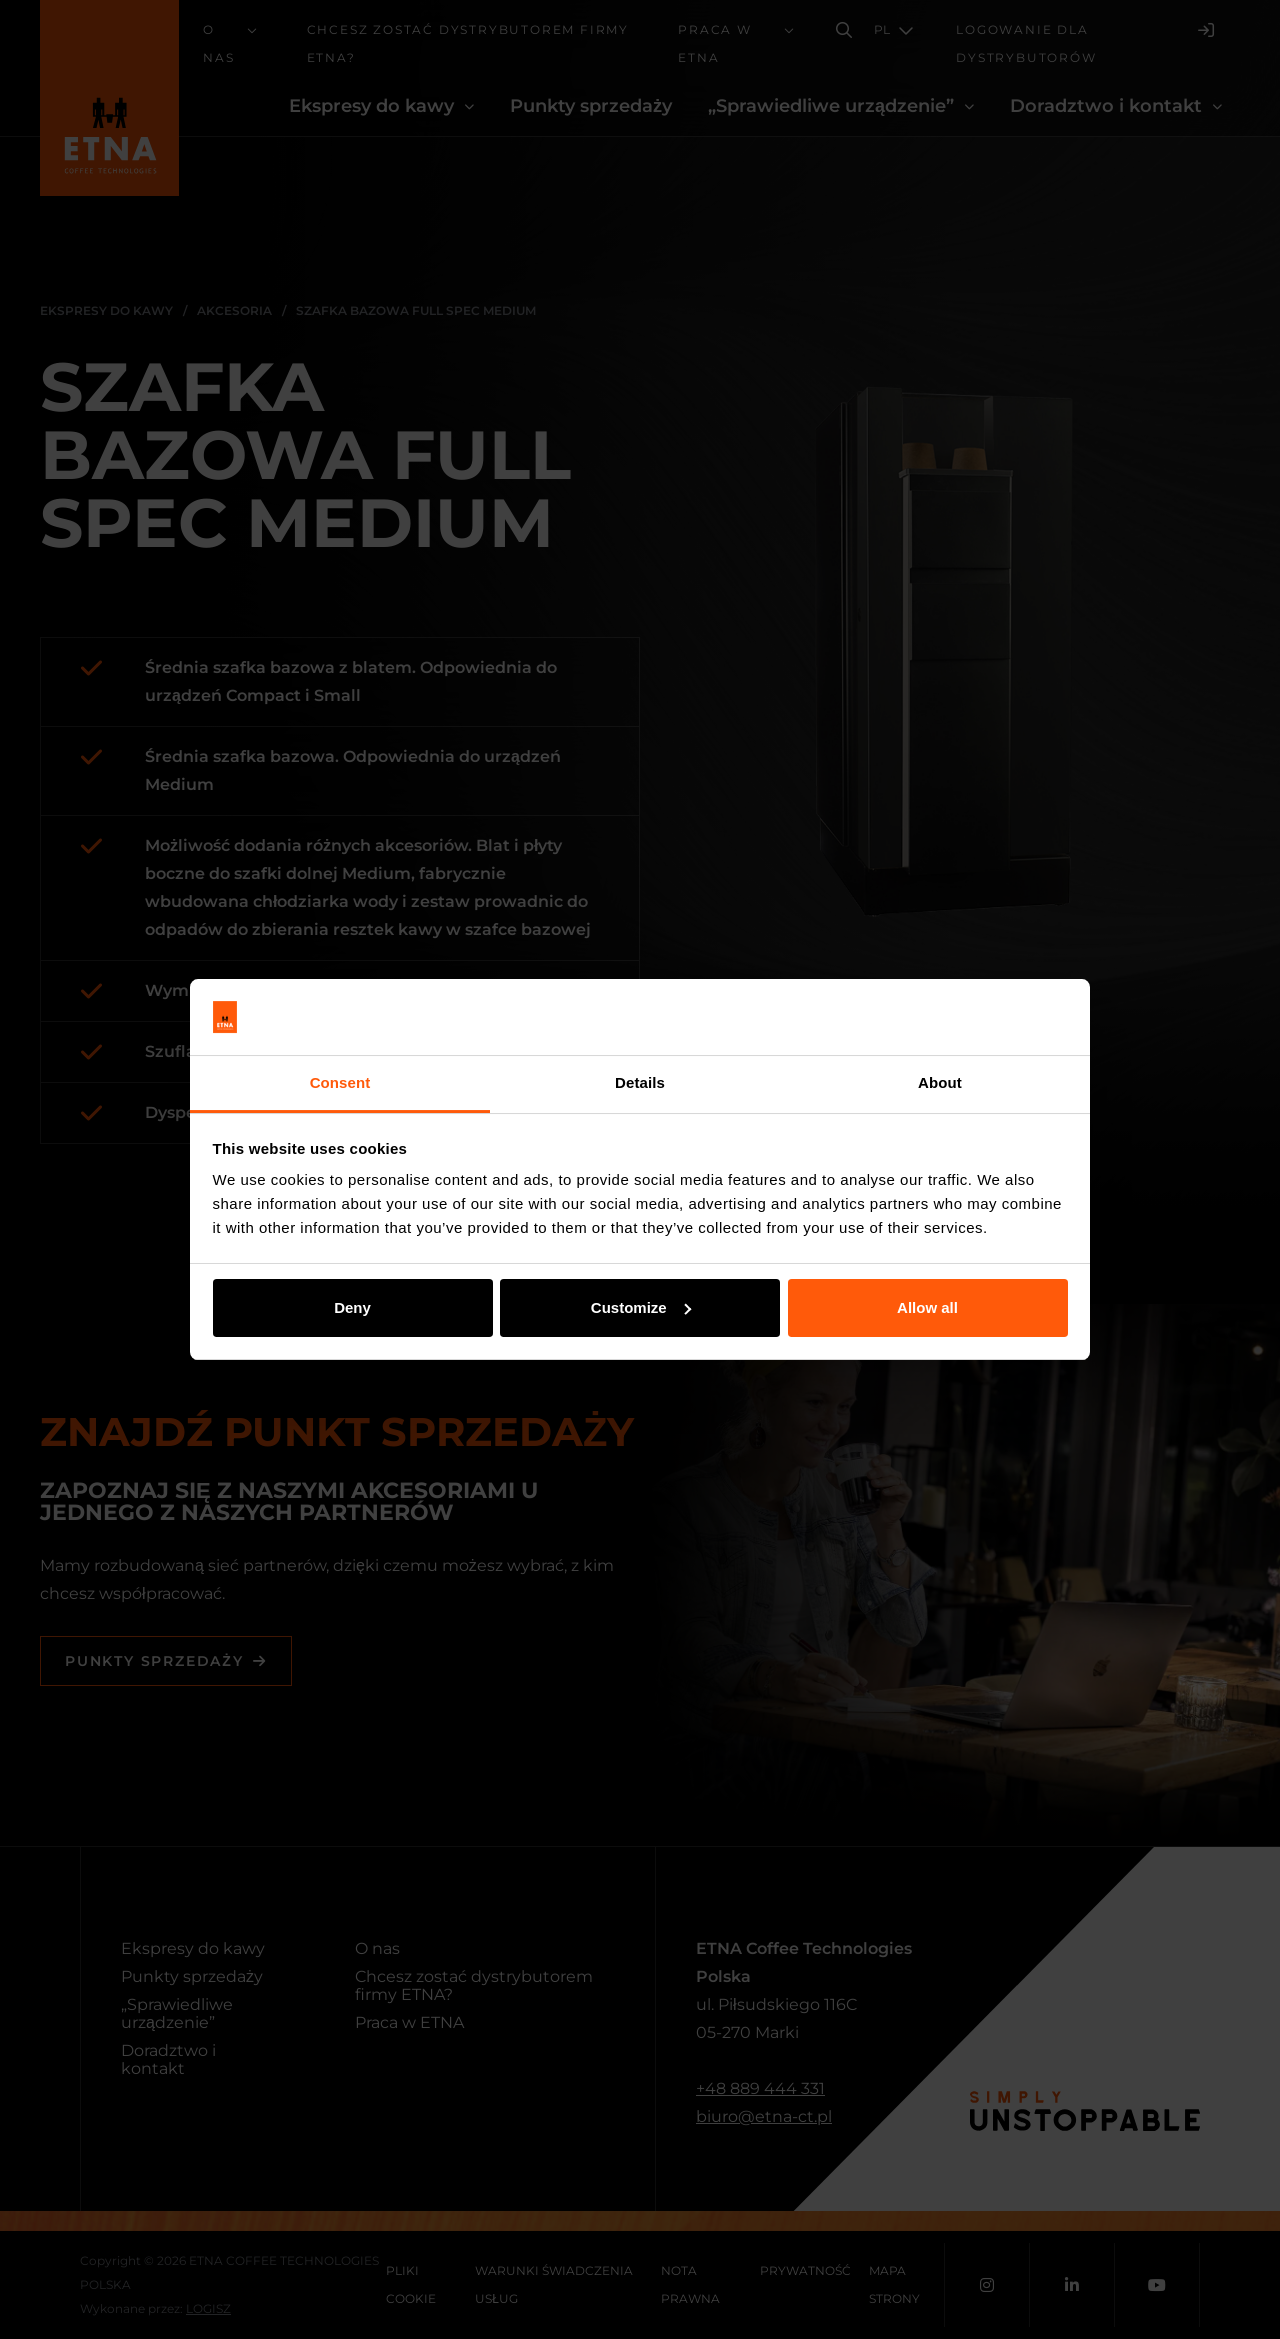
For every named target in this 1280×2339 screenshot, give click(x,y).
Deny (352, 1307)
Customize (641, 1307)
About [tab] (940, 1082)
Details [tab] (640, 1082)
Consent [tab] (340, 1082)
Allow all (927, 1307)
